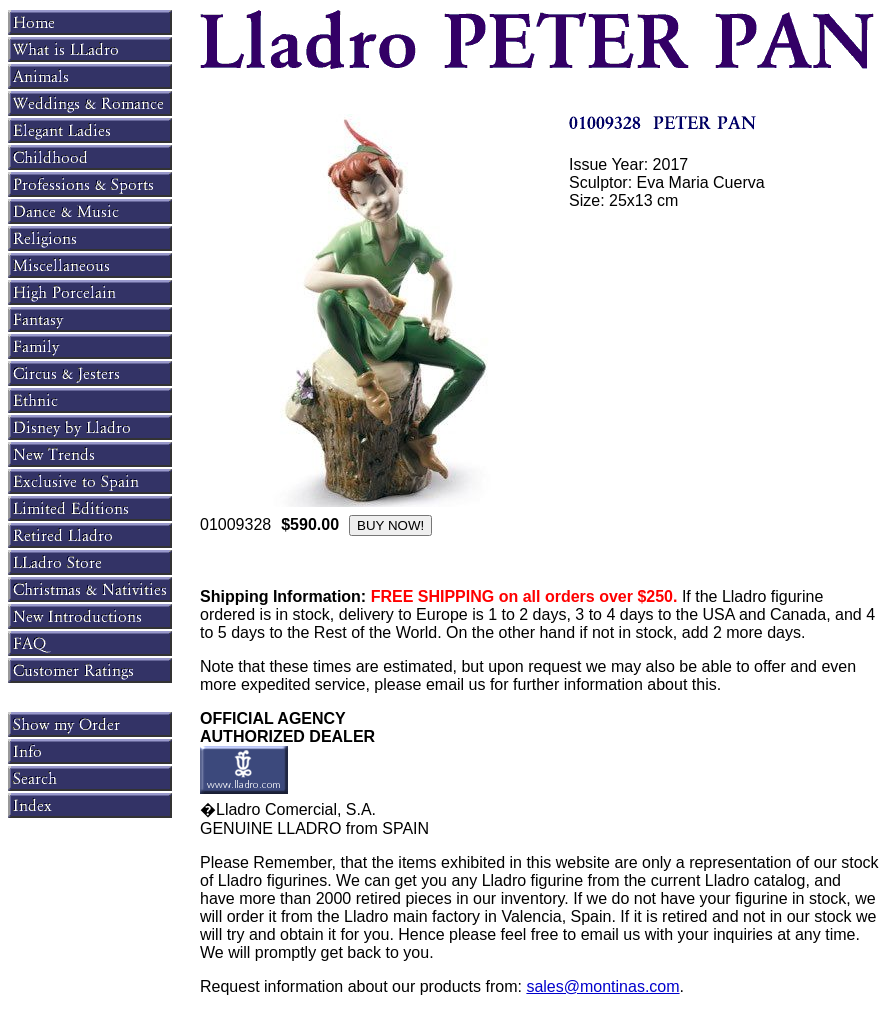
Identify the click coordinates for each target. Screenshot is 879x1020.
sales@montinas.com (602, 986)
